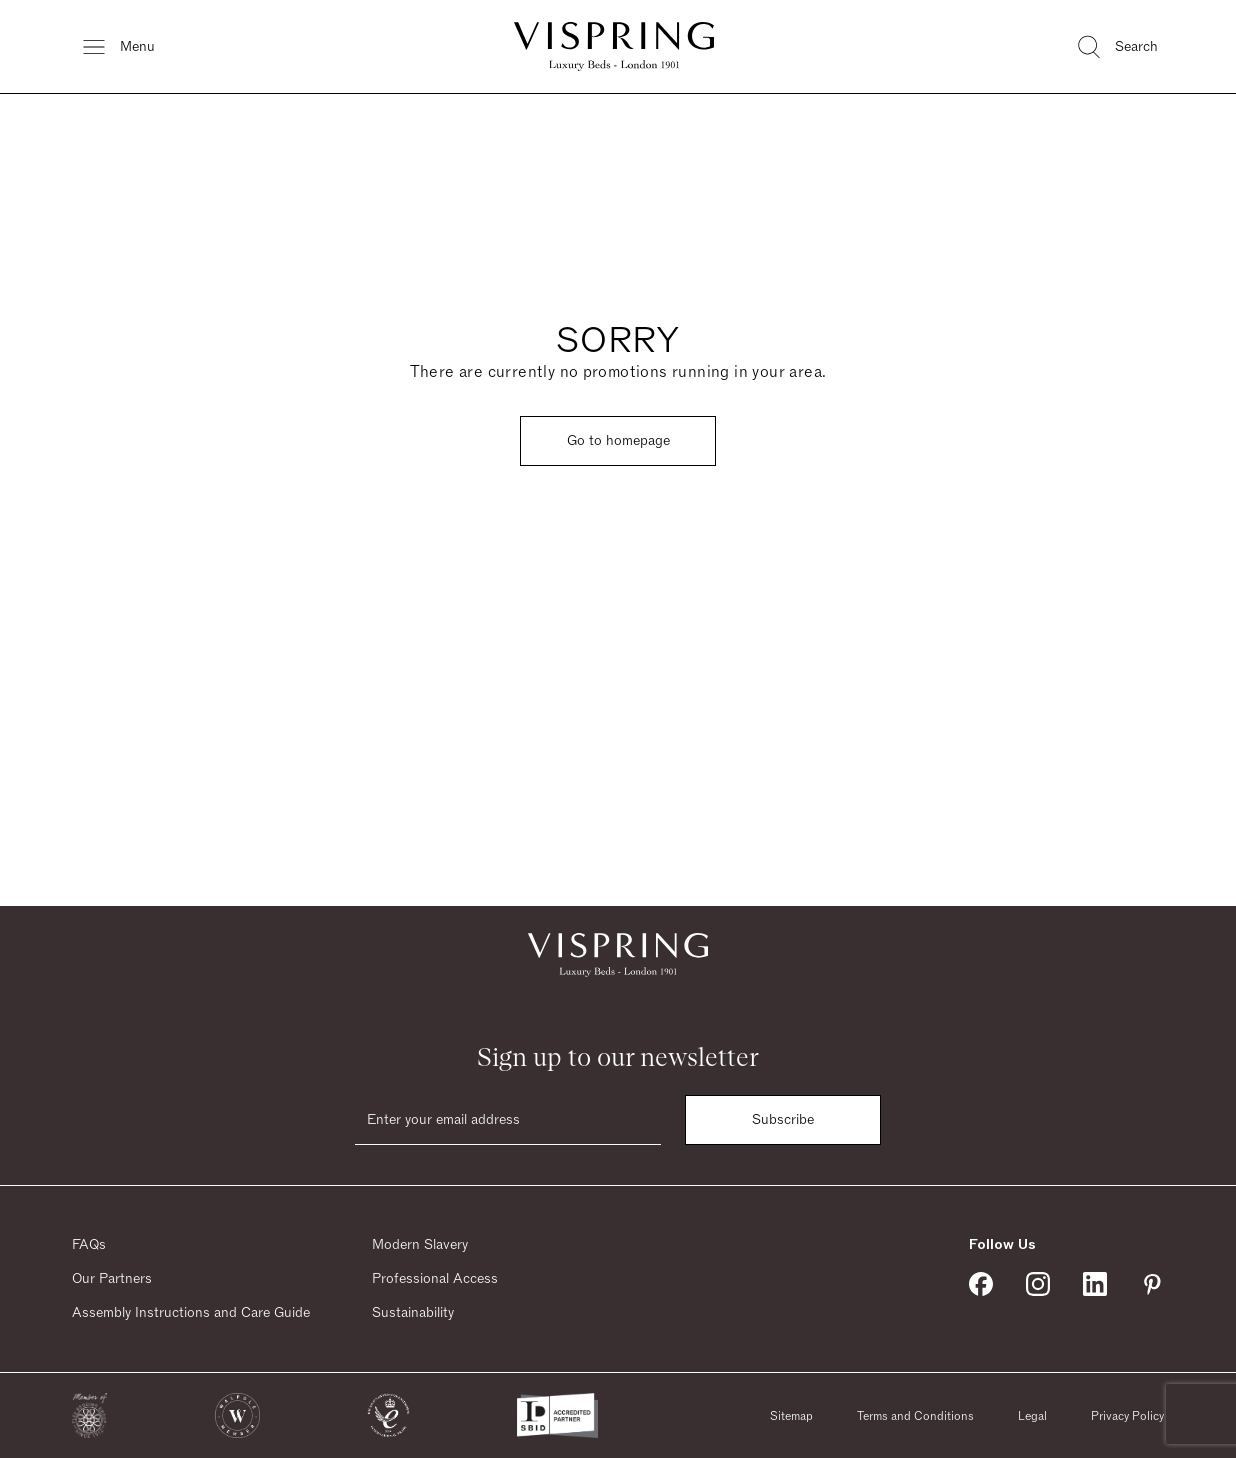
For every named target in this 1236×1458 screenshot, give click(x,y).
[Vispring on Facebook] (981, 1284)
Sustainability (413, 1313)
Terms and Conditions (915, 1416)
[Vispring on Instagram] (1038, 1284)
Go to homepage (618, 440)
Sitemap (791, 1416)
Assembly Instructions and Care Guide (191, 1313)
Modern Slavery (420, 1245)
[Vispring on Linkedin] (1095, 1284)
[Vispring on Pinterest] (1152, 1284)
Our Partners (112, 1279)
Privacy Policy (1127, 1416)
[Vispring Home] (614, 46)
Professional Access (435, 1279)
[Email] (508, 1120)
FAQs (89, 1245)
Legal (1032, 1416)
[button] (89, 1415)
